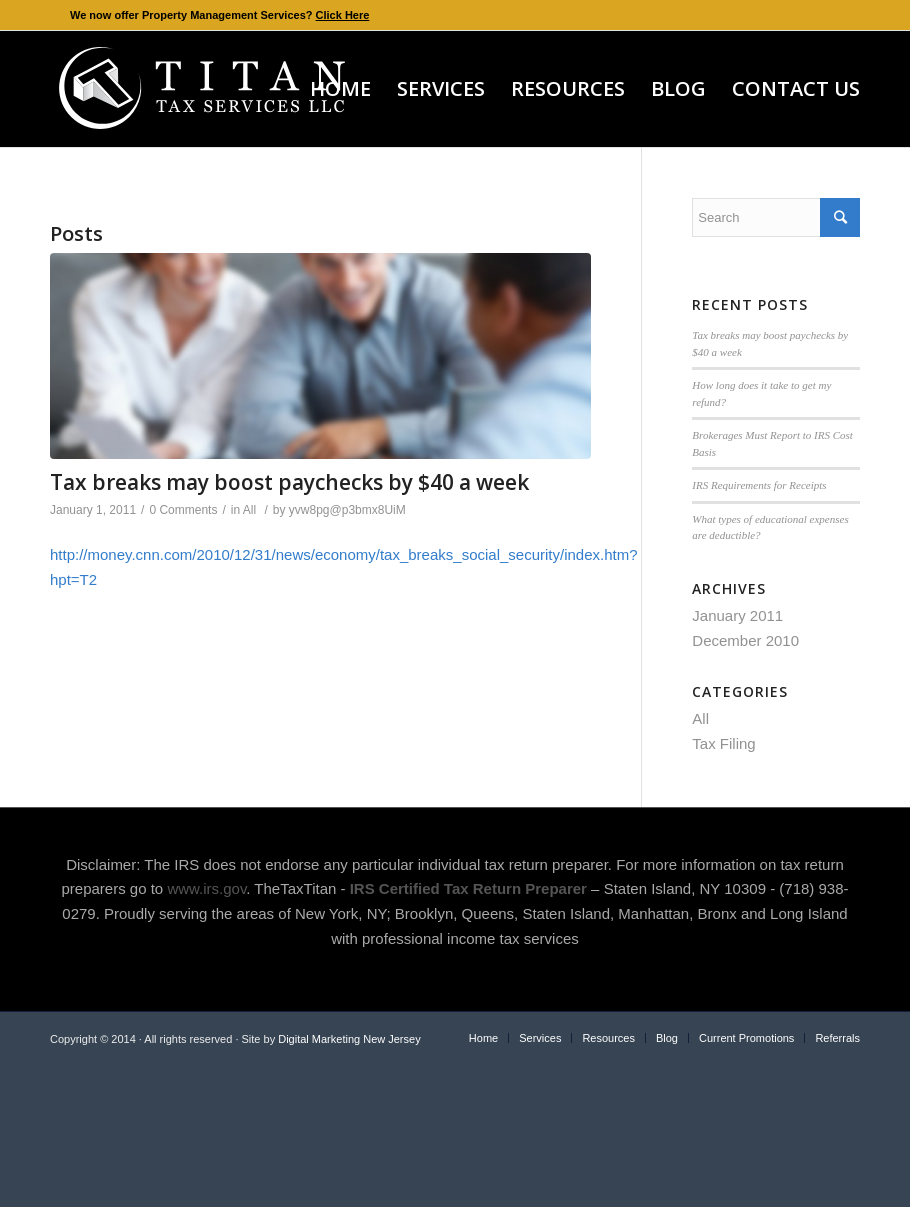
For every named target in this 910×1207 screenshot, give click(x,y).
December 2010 (745, 640)
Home (483, 1038)
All (249, 510)
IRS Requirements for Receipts (759, 485)
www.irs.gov (206, 888)
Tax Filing (723, 743)
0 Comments (183, 510)
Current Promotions (746, 1038)
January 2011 (737, 615)
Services (540, 1038)
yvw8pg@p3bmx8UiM (347, 510)
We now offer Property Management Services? (219, 15)
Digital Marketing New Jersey (349, 1039)
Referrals (837, 1038)
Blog (667, 1038)
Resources (608, 1038)
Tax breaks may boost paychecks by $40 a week (289, 482)
